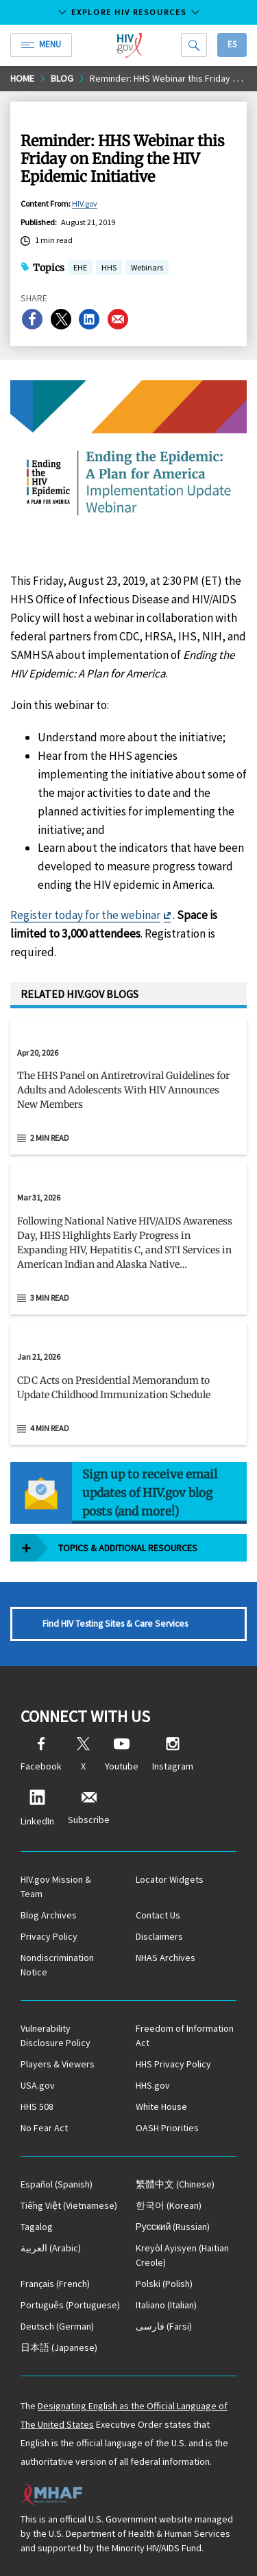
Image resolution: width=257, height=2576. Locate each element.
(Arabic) (51, 2248)
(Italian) (166, 2305)
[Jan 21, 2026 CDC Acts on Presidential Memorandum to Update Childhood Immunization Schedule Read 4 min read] (128, 1384)
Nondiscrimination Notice (57, 1964)
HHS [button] (109, 268)
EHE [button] (80, 268)
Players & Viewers (58, 2064)
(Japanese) (59, 2347)
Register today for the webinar (85, 915)
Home (22, 78)
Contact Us (158, 1915)
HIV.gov (84, 203)
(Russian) (173, 2226)
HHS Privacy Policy (173, 2064)
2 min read (49, 1138)
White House (161, 2106)
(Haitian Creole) (182, 2255)
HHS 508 (37, 2106)
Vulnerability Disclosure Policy (55, 2035)
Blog (62, 78)
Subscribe (89, 1808)
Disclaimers (159, 1936)
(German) (57, 2326)
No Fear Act (44, 2128)
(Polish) (164, 2283)
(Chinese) (175, 2184)
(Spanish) (57, 2184)
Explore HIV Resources (128, 12)
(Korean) (168, 2205)
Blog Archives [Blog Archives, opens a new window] (49, 1915)
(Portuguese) (70, 2305)
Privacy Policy (49, 1936)
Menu (41, 44)
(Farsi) (164, 2326)
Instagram (172, 1754)
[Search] (194, 45)
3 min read (49, 1297)
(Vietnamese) (69, 2205)
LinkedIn (37, 1808)
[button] (128, 1096)
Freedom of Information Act (185, 2035)
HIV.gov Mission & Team (56, 1886)
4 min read (49, 1428)
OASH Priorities (167, 2128)
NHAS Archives (165, 1957)
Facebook (41, 1754)
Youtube (121, 1754)
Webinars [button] (147, 268)
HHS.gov (153, 2085)
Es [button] (232, 44)
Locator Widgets (170, 1879)
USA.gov (38, 2085)
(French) (55, 2283)
